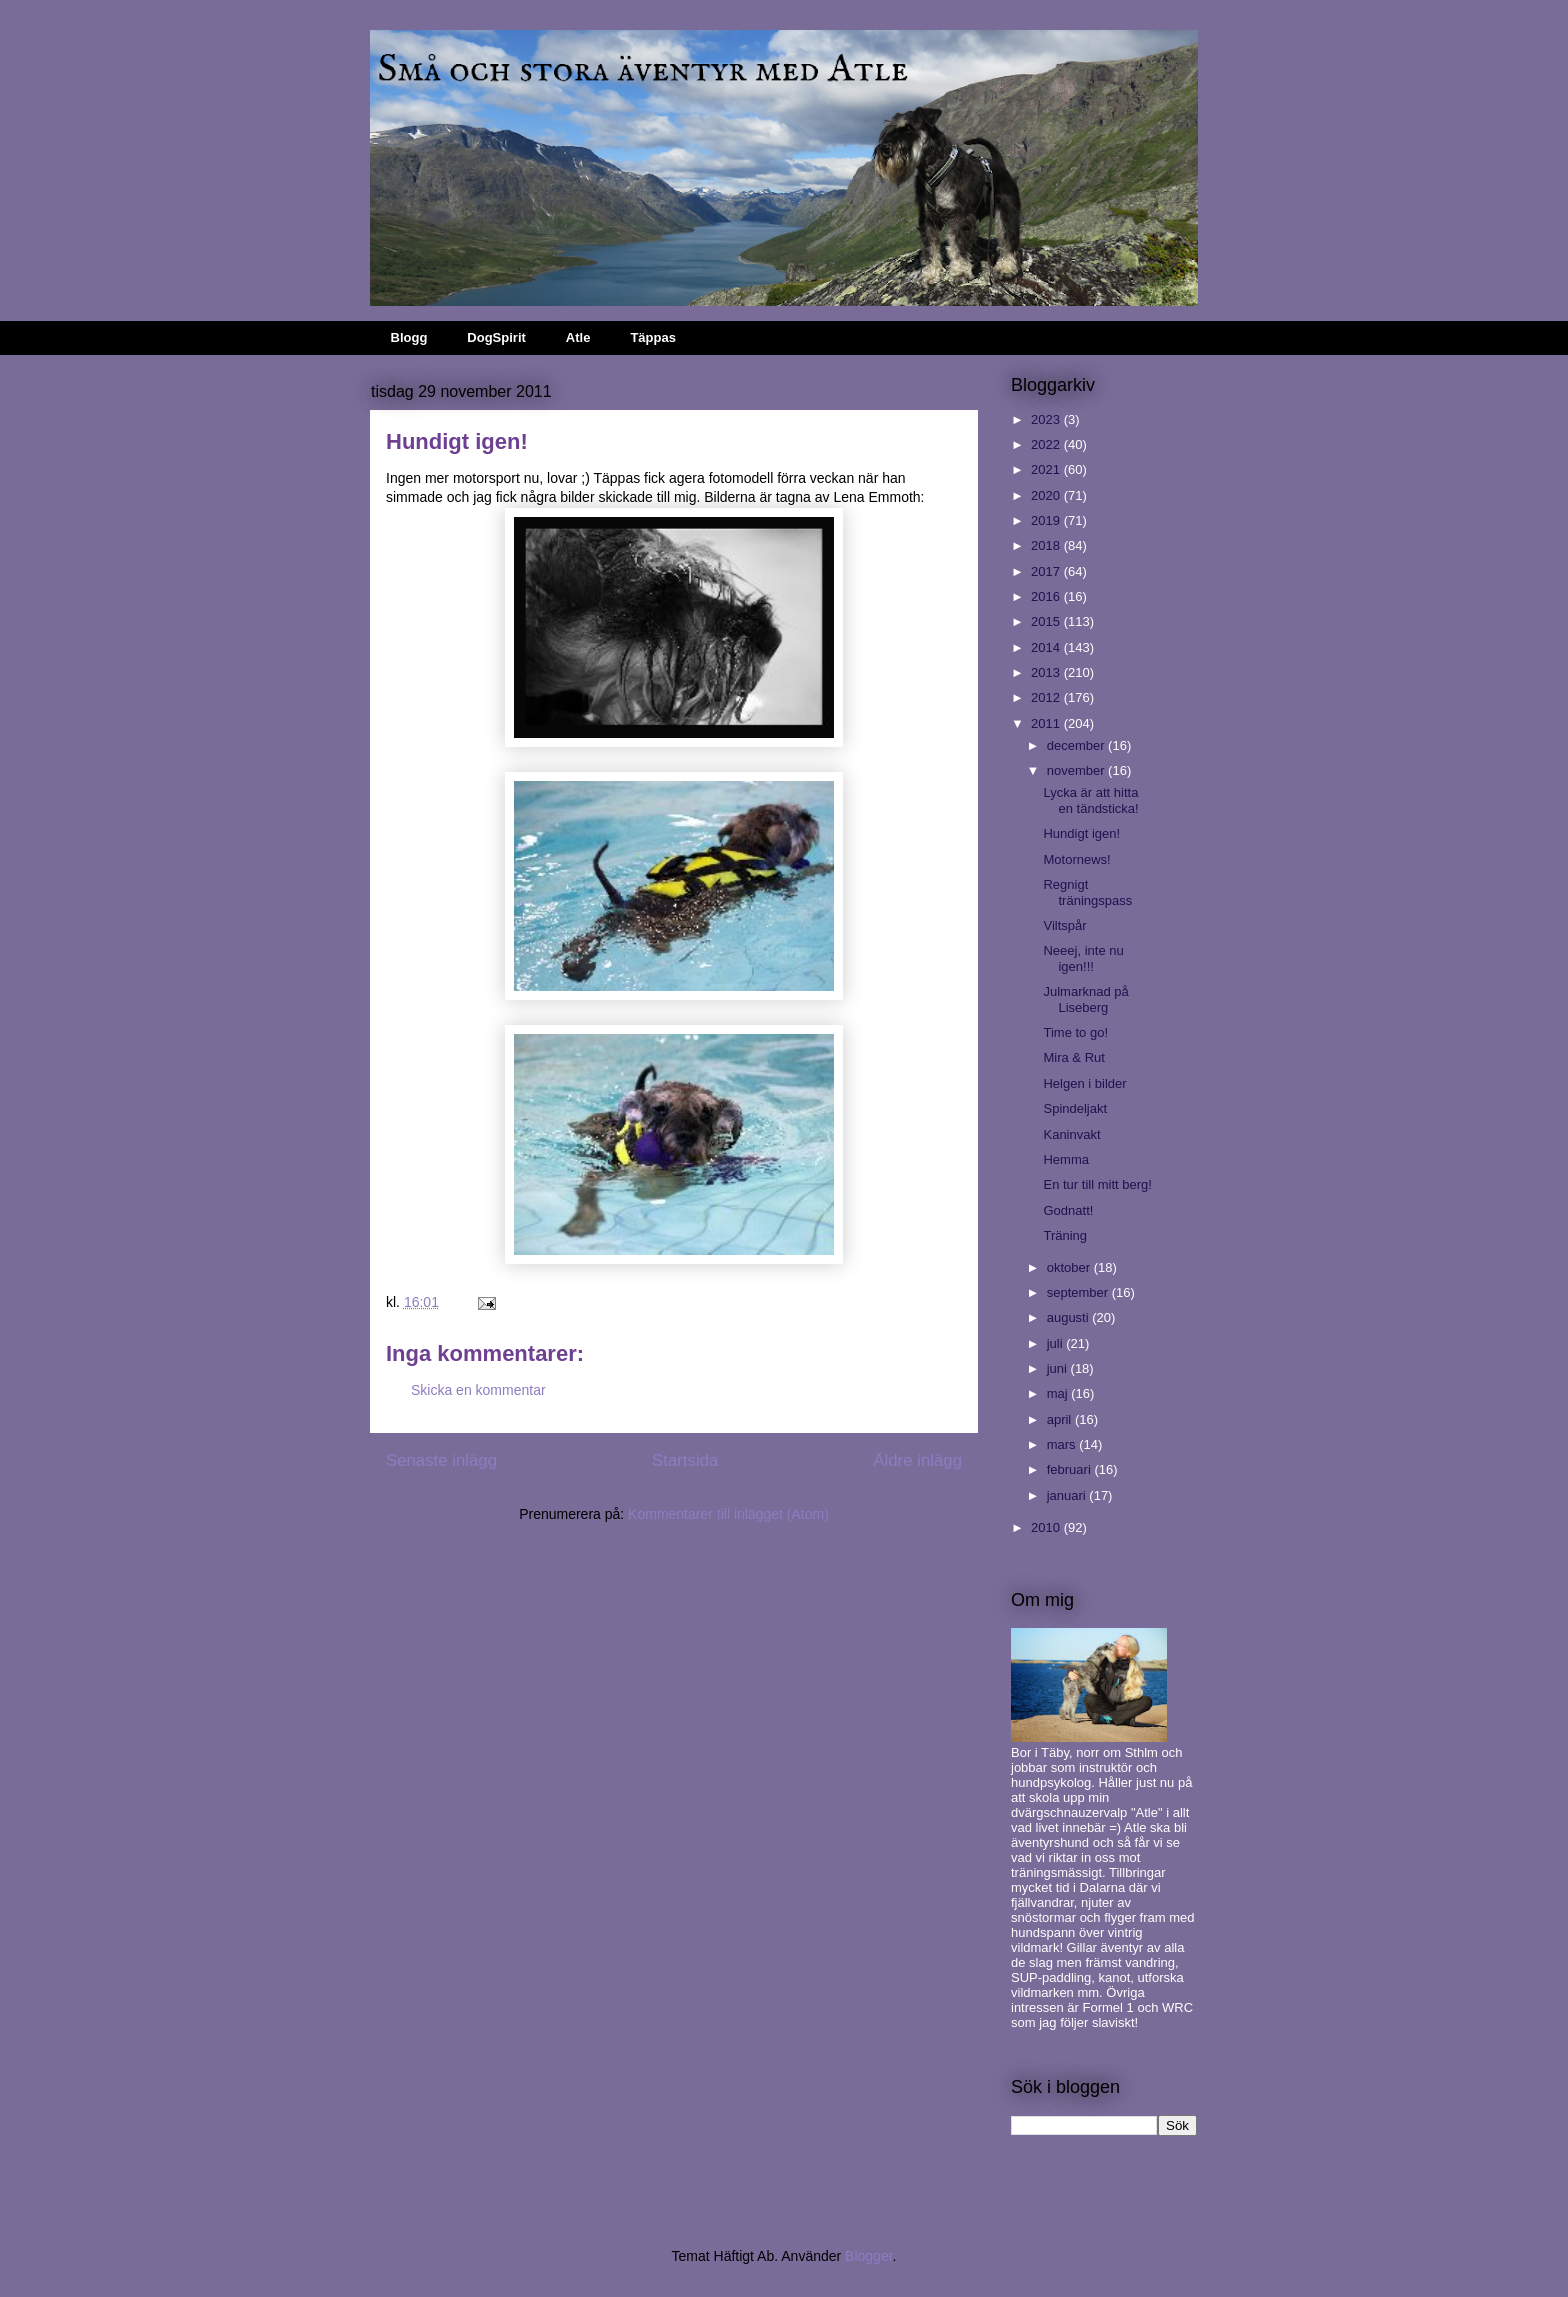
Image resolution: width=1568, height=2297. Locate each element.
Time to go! (1075, 1032)
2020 (1047, 495)
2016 (1047, 596)
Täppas (653, 337)
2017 (1047, 571)
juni (1059, 1368)
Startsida (685, 1460)
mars (1063, 1444)
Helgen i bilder (1084, 1083)
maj (1059, 1393)
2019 (1047, 520)
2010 (1047, 1527)
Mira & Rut (1073, 1057)
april (1061, 1419)
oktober (1070, 1267)
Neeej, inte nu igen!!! (1083, 958)
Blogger (868, 2256)
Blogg (409, 337)
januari (1068, 1495)
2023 (1047, 419)
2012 (1047, 697)
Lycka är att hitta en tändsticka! (1090, 800)
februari (1071, 1469)
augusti (1070, 1317)
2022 (1047, 444)
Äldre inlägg (917, 1460)
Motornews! (1076, 859)
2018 (1047, 545)
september (1079, 1292)
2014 (1047, 647)
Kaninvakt (1071, 1134)
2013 (1047, 672)
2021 (1047, 469)
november (1077, 770)
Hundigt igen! (1081, 833)
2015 (1047, 621)
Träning (1065, 1235)
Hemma (1066, 1159)
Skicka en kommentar (478, 1390)
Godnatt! (1068, 1210)
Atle (578, 337)
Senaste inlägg (441, 1460)
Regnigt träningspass (1087, 892)
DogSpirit (496, 337)
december (1077, 745)
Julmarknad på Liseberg (1085, 999)
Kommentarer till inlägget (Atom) (728, 1514)
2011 (1047, 723)
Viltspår (1064, 925)
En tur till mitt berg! (1097, 1184)
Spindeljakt (1075, 1108)
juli (1057, 1343)
